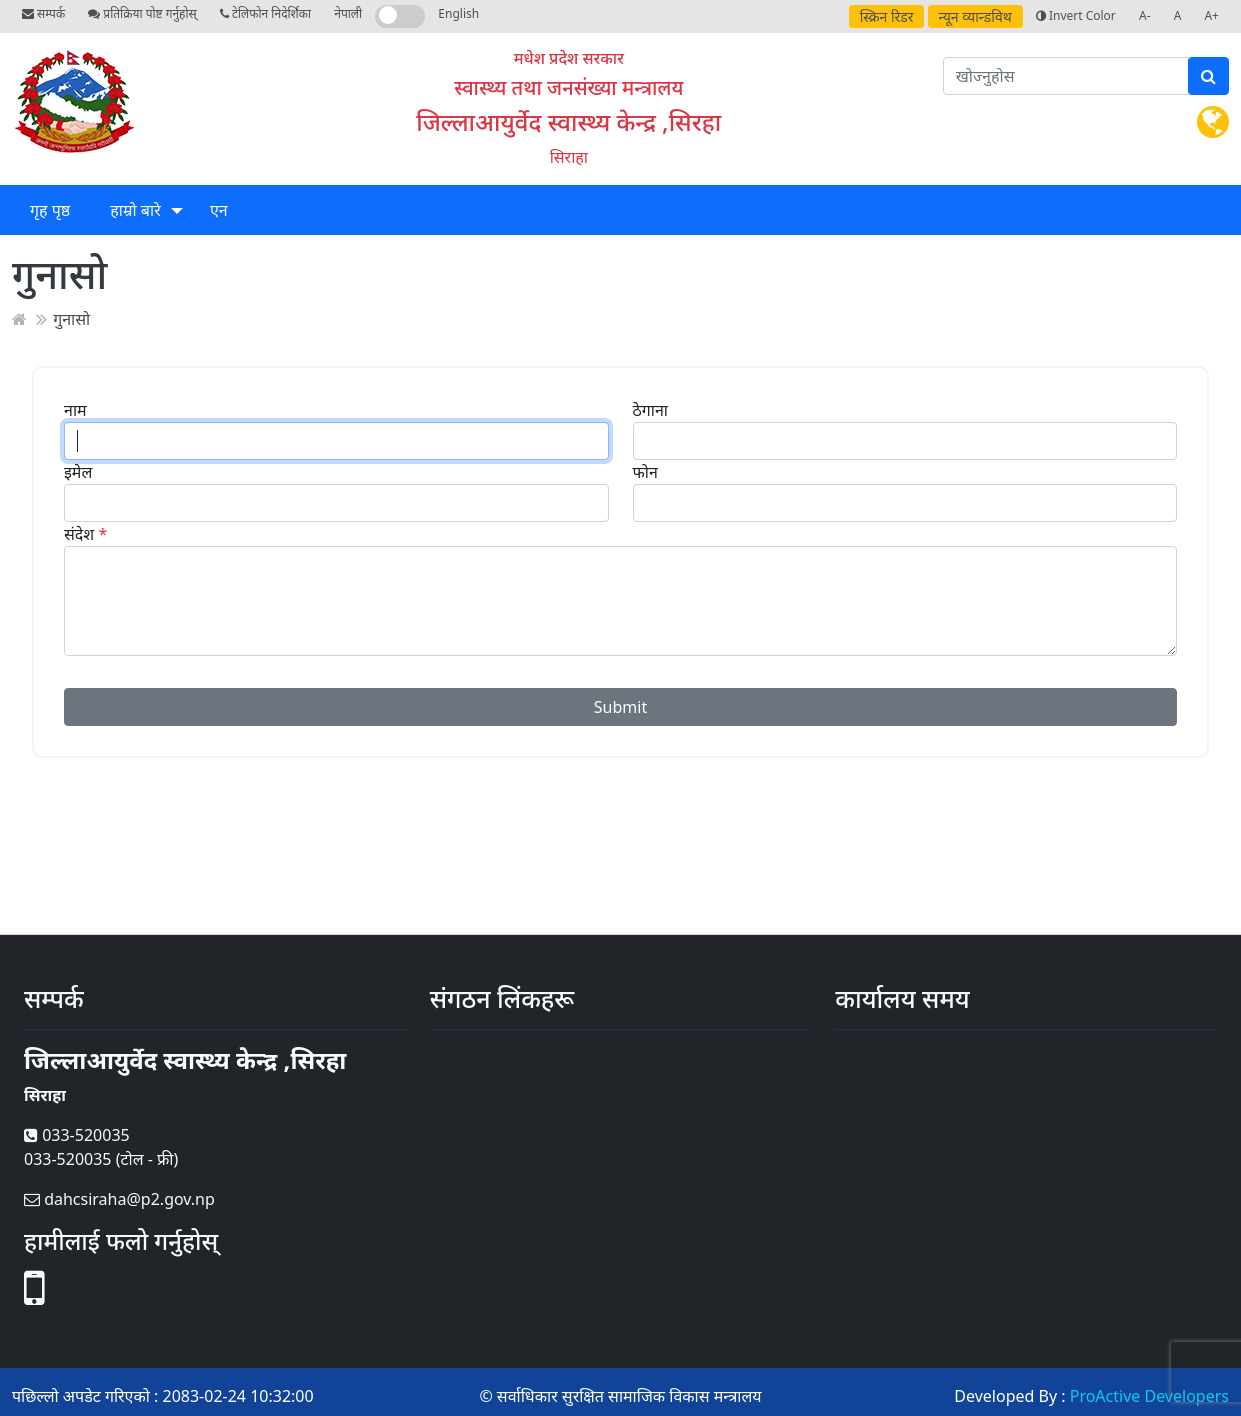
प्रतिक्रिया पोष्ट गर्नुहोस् (142, 13)
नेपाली (348, 13)
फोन (645, 472)
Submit (620, 707)
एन (219, 210)
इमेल (78, 472)
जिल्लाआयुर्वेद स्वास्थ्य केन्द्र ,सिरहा (568, 121)
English (458, 13)
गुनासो (71, 319)
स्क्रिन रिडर (887, 16)
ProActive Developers (1149, 1396)
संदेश (79, 534)
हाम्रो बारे (135, 210)
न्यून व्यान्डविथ (975, 16)
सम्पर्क (43, 13)
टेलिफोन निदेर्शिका (265, 13)
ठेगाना (650, 410)
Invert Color (1076, 15)
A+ (1211, 15)
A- (1145, 15)
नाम (75, 410)
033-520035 (77, 1135)
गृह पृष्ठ (50, 210)
